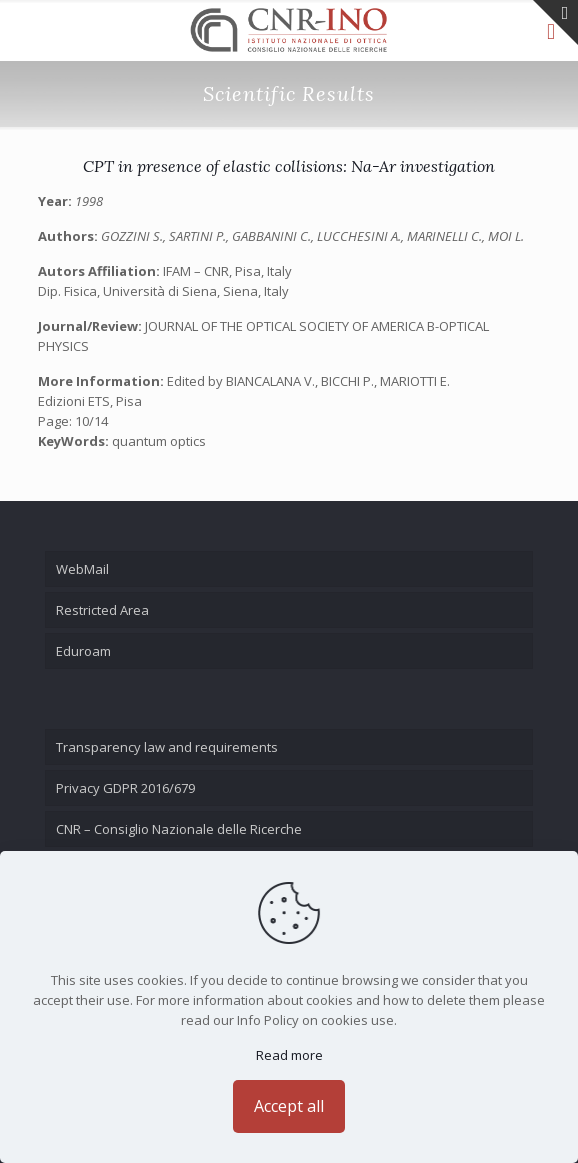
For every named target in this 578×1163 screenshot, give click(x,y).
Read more (289, 1055)
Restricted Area (102, 610)
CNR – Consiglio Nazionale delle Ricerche (179, 829)
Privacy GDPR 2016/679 (125, 788)
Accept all (289, 1106)
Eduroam (83, 651)
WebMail (82, 569)
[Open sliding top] (555, 22)
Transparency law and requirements (167, 747)
